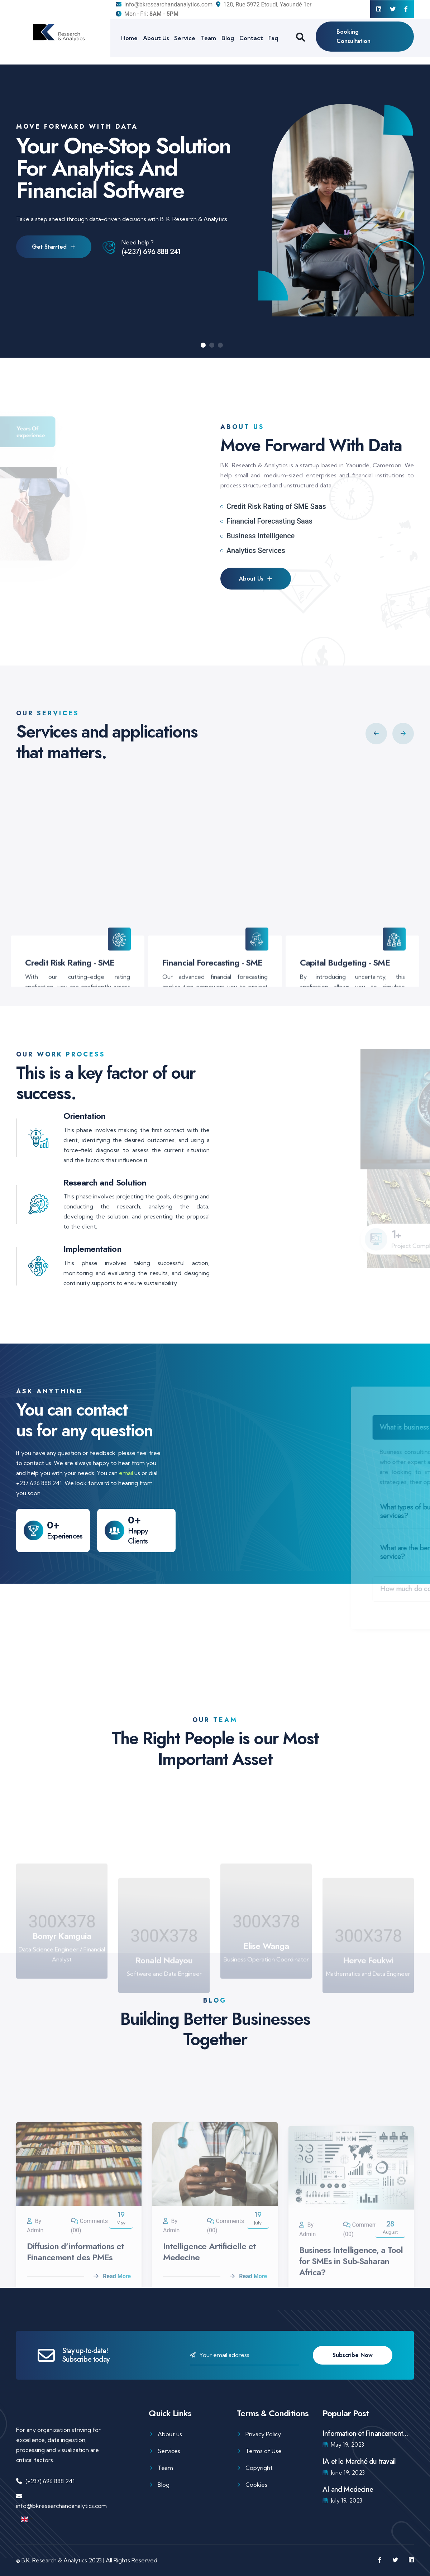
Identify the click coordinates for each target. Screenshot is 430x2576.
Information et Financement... (365, 2433)
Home (129, 38)
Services (169, 2451)
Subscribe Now (353, 2355)
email (126, 1473)
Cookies (256, 2484)
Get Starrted (54, 248)
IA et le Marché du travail (359, 2461)
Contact (251, 38)
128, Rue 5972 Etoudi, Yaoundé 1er (263, 4)
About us (170, 2434)
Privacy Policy (263, 2434)
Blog (227, 38)
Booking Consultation (353, 36)
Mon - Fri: (147, 13)
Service (184, 38)
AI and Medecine (347, 2489)
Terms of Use (263, 2451)
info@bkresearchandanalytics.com (164, 4)
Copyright (259, 2467)
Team (208, 38)
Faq (273, 38)
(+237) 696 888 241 (151, 253)
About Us (156, 38)
